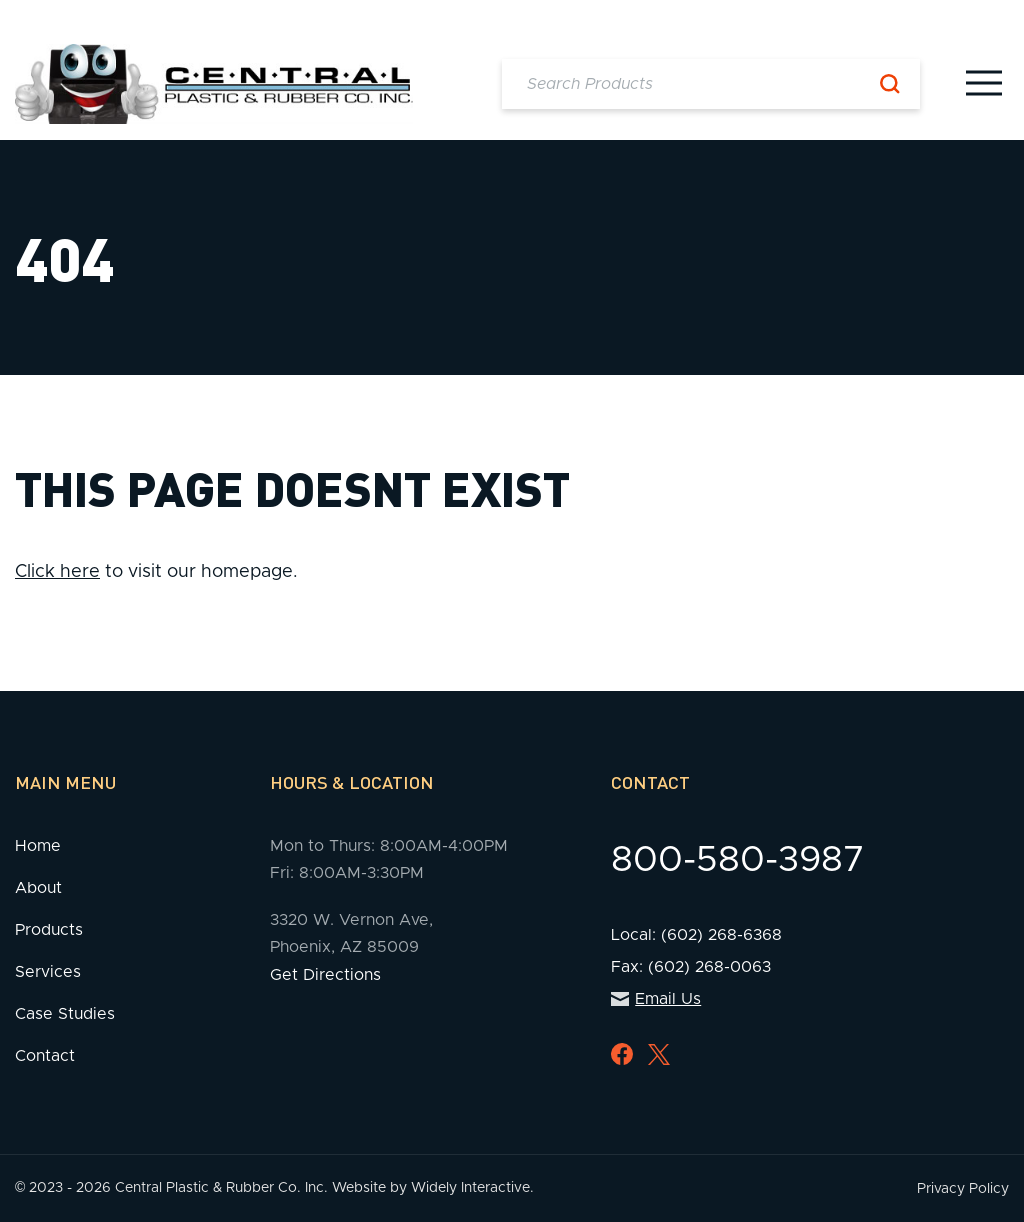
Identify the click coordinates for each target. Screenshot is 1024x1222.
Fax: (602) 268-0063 (691, 967)
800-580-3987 (738, 860)
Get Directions (325, 975)
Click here (57, 572)
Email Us (656, 999)
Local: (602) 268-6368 (696, 935)
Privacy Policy (963, 1189)
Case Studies (65, 1014)
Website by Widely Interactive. (433, 1188)
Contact (45, 1056)
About (38, 888)
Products (49, 930)
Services (48, 972)
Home (38, 846)
